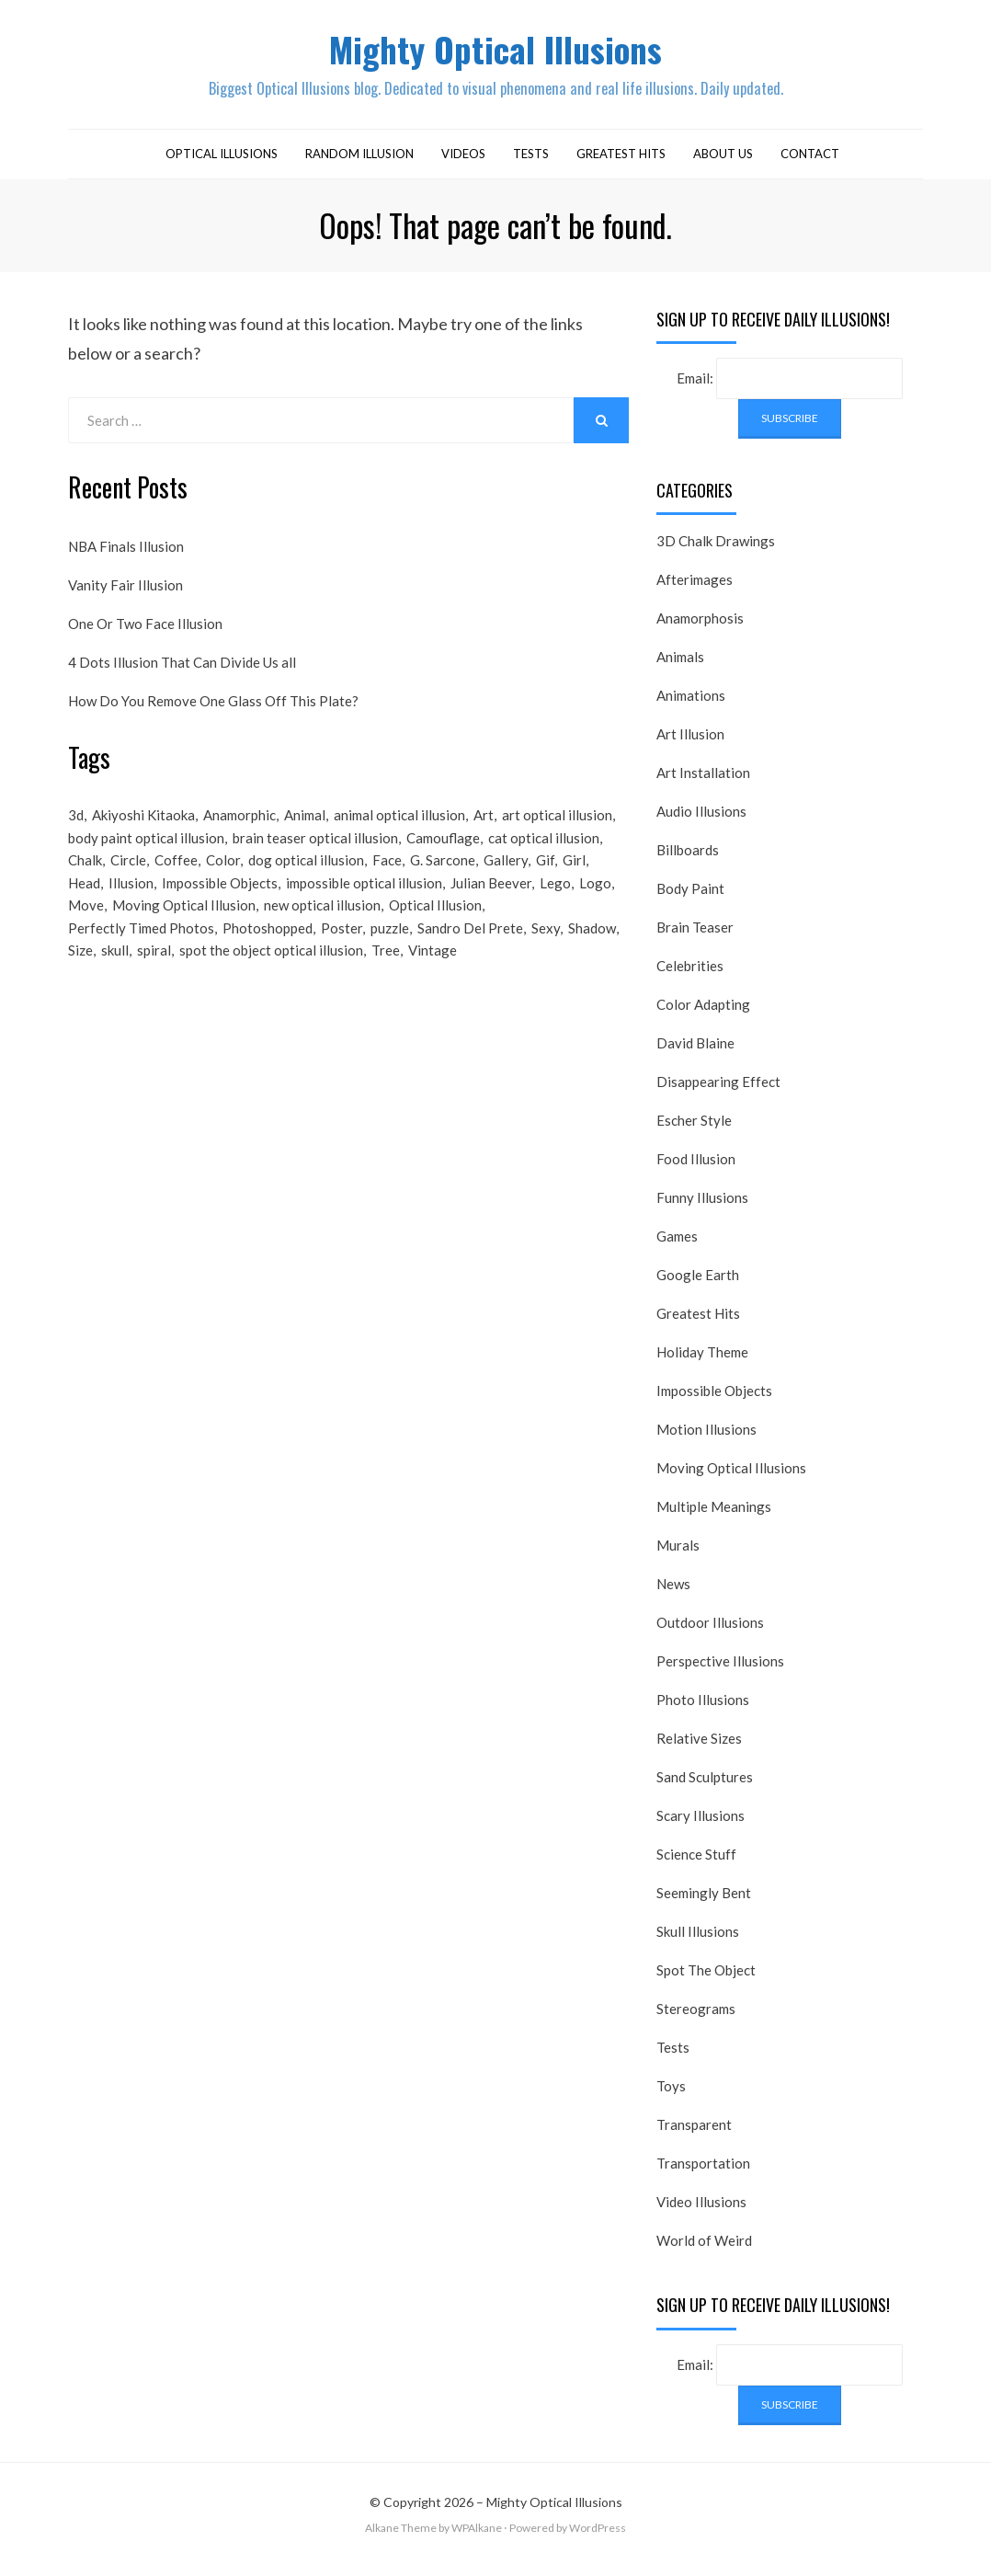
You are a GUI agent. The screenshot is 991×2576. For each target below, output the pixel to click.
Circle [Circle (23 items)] (128, 876)
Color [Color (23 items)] (223, 876)
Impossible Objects (714, 1401)
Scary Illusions (700, 1826)
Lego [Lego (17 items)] (555, 901)
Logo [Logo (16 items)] (595, 901)
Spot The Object (706, 1981)
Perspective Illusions (720, 1672)
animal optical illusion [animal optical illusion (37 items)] (399, 827)
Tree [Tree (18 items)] (385, 975)
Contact (809, 163)
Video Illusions (701, 2212)
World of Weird (704, 2251)
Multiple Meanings (713, 1517)
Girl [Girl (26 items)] (574, 876)
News (673, 1594)
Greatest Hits (621, 163)
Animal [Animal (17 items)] (304, 827)
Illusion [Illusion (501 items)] (131, 901)
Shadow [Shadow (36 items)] (592, 951)
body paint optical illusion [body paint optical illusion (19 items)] (146, 851)
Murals (678, 1556)
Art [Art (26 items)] (483, 827)
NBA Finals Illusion (126, 556)
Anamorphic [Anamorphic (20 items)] (239, 827)
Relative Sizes (699, 1749)
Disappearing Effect (718, 1092)
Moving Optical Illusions (731, 1479)
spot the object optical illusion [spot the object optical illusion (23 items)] (271, 975)
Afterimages (694, 590)
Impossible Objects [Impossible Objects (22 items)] (220, 901)
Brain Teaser (695, 938)
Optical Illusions (221, 163)
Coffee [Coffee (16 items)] (176, 876)
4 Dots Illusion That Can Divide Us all (182, 672)
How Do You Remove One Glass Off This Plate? (213, 711)
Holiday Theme (702, 1363)
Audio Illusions (701, 822)
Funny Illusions (702, 1208)
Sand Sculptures (704, 1788)
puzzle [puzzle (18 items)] (389, 951)
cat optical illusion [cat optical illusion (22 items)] (543, 851)
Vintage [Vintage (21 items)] (432, 975)
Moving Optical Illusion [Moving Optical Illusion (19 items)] (184, 926)
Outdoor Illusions (710, 1633)
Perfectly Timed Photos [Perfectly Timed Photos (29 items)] (141, 951)
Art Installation (703, 783)
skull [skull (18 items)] (115, 975)
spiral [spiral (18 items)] (154, 975)
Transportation (703, 2174)
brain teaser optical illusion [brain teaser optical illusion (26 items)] (315, 851)
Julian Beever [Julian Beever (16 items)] (490, 901)
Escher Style (694, 1131)
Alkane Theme (401, 2539)
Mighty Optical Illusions (495, 54)
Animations (690, 706)
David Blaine (695, 1054)
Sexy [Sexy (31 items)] (545, 951)
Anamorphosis (700, 629)
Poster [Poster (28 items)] (341, 951)
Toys (671, 2097)
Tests (531, 163)
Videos (463, 163)
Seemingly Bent (703, 1903)
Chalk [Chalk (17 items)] (85, 876)
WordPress (597, 2539)
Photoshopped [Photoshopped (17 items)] (267, 951)
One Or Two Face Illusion (145, 633)
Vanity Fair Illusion (125, 595)
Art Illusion (690, 745)
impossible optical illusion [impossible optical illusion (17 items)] (364, 901)
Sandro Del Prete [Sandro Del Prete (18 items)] (470, 951)
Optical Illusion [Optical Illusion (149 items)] (435, 926)
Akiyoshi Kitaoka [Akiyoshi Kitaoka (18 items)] (143, 827)
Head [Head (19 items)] (84, 901)
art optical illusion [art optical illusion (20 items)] (557, 827)
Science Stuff (696, 1865)
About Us (723, 163)
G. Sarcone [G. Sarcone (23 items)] (442, 876)
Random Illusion (359, 163)
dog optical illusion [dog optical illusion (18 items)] (306, 876)
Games (677, 1247)
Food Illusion (695, 1170)
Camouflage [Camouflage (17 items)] (443, 851)
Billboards (687, 861)
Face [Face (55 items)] (387, 876)
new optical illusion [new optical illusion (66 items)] (322, 926)
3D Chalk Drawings (715, 552)
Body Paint (690, 899)
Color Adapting (703, 1015)
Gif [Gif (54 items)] (545, 876)
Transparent (694, 2135)
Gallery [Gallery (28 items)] (506, 876)
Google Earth (697, 1285)
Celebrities (689, 976)
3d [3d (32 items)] (76, 827)
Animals (680, 667)
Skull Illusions (697, 1942)
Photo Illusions (702, 1710)
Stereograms (695, 2019)
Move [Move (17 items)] (86, 926)
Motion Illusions (706, 1440)
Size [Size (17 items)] (80, 975)
